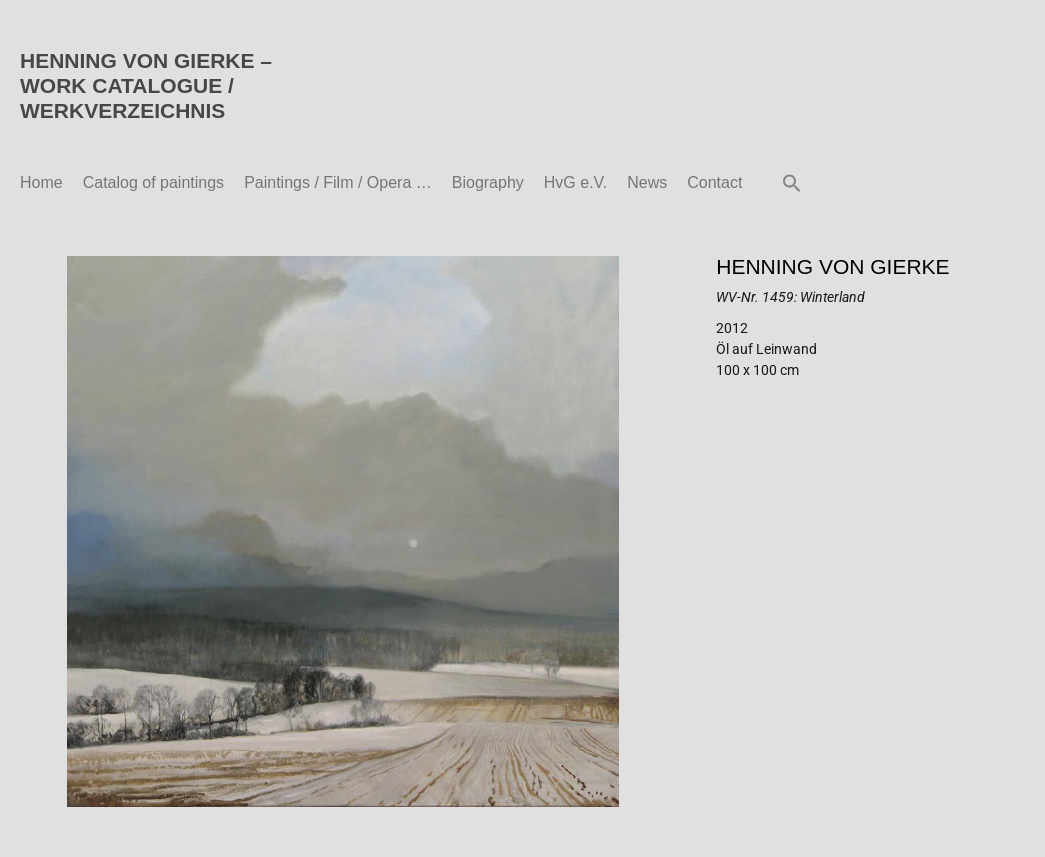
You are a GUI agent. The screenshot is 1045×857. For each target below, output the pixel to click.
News (647, 182)
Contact (714, 182)
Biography (488, 182)
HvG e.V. (575, 182)
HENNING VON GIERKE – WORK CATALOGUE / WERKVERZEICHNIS (146, 85)
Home (41, 182)
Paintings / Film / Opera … (338, 182)
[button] (792, 183)
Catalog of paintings (153, 182)
